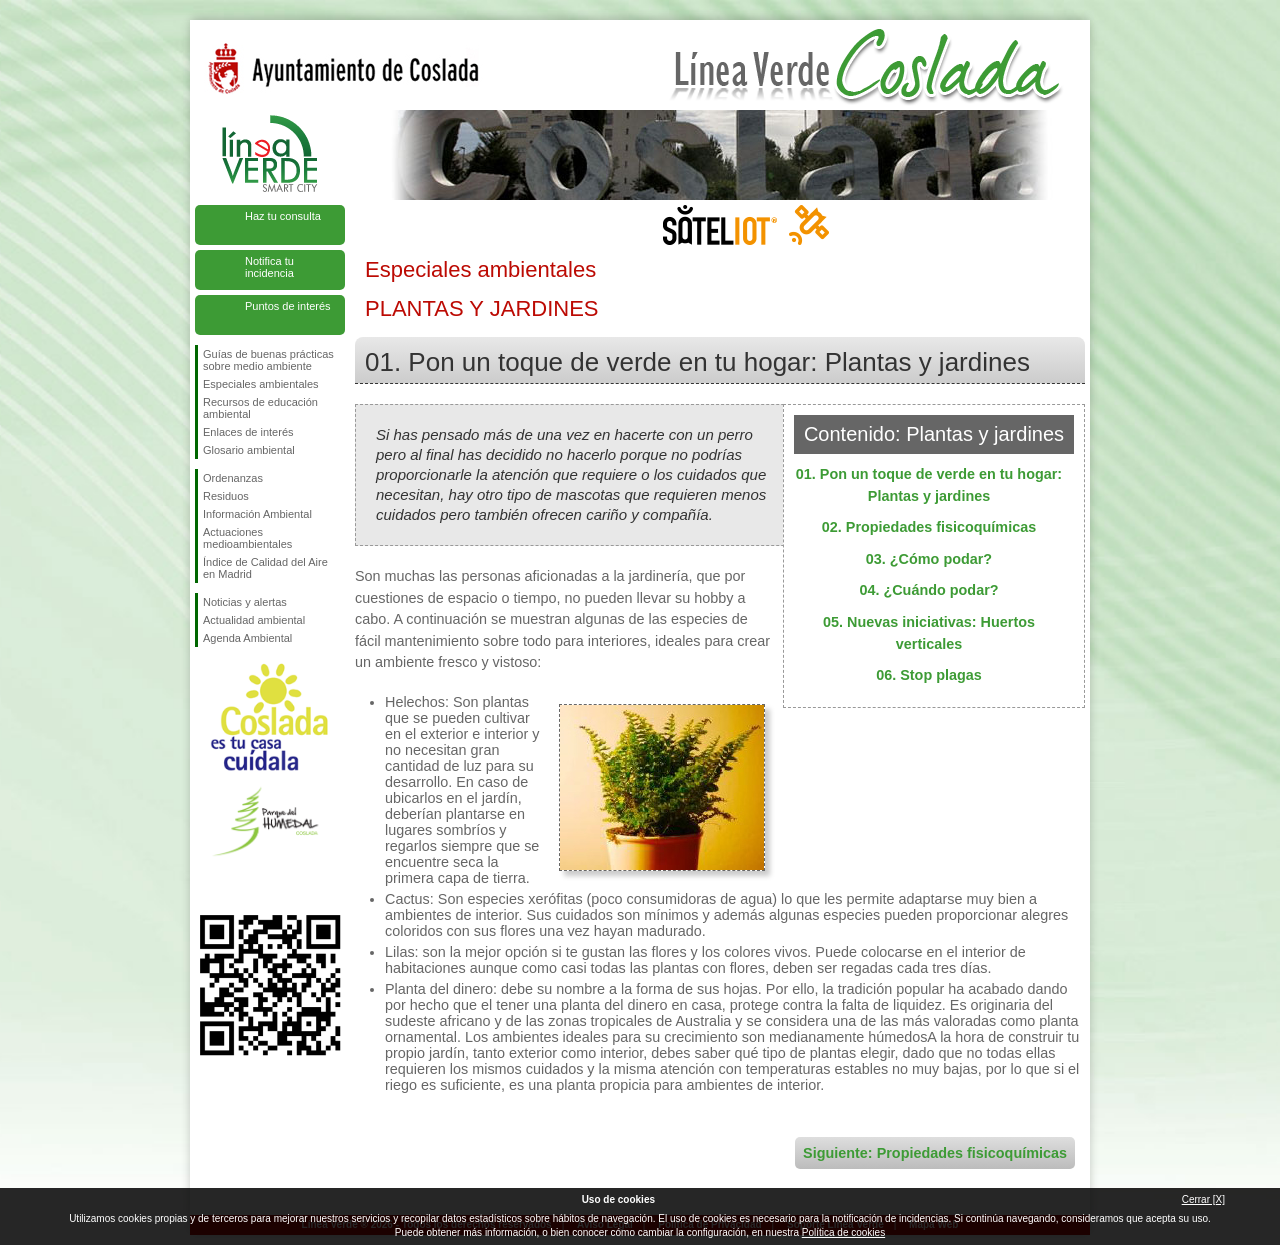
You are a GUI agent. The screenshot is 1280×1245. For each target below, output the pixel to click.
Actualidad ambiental (254, 620)
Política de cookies (843, 1232)
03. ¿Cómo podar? (929, 559)
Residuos (226, 496)
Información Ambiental (257, 514)
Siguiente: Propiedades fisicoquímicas (935, 1153)
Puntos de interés (288, 306)
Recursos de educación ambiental (260, 408)
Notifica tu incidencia (269, 267)
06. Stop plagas (929, 675)
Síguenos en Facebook (207, 883)
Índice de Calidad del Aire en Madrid (265, 568)
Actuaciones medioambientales (247, 538)
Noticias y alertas (245, 602)
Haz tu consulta (283, 216)
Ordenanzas (233, 478)
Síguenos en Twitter (240, 883)
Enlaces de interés (248, 432)
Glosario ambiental (249, 450)
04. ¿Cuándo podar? (928, 590)
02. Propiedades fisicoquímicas (929, 527)
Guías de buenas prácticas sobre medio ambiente (268, 360)
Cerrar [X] (1203, 1199)
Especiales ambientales (261, 384)
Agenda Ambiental (247, 638)
